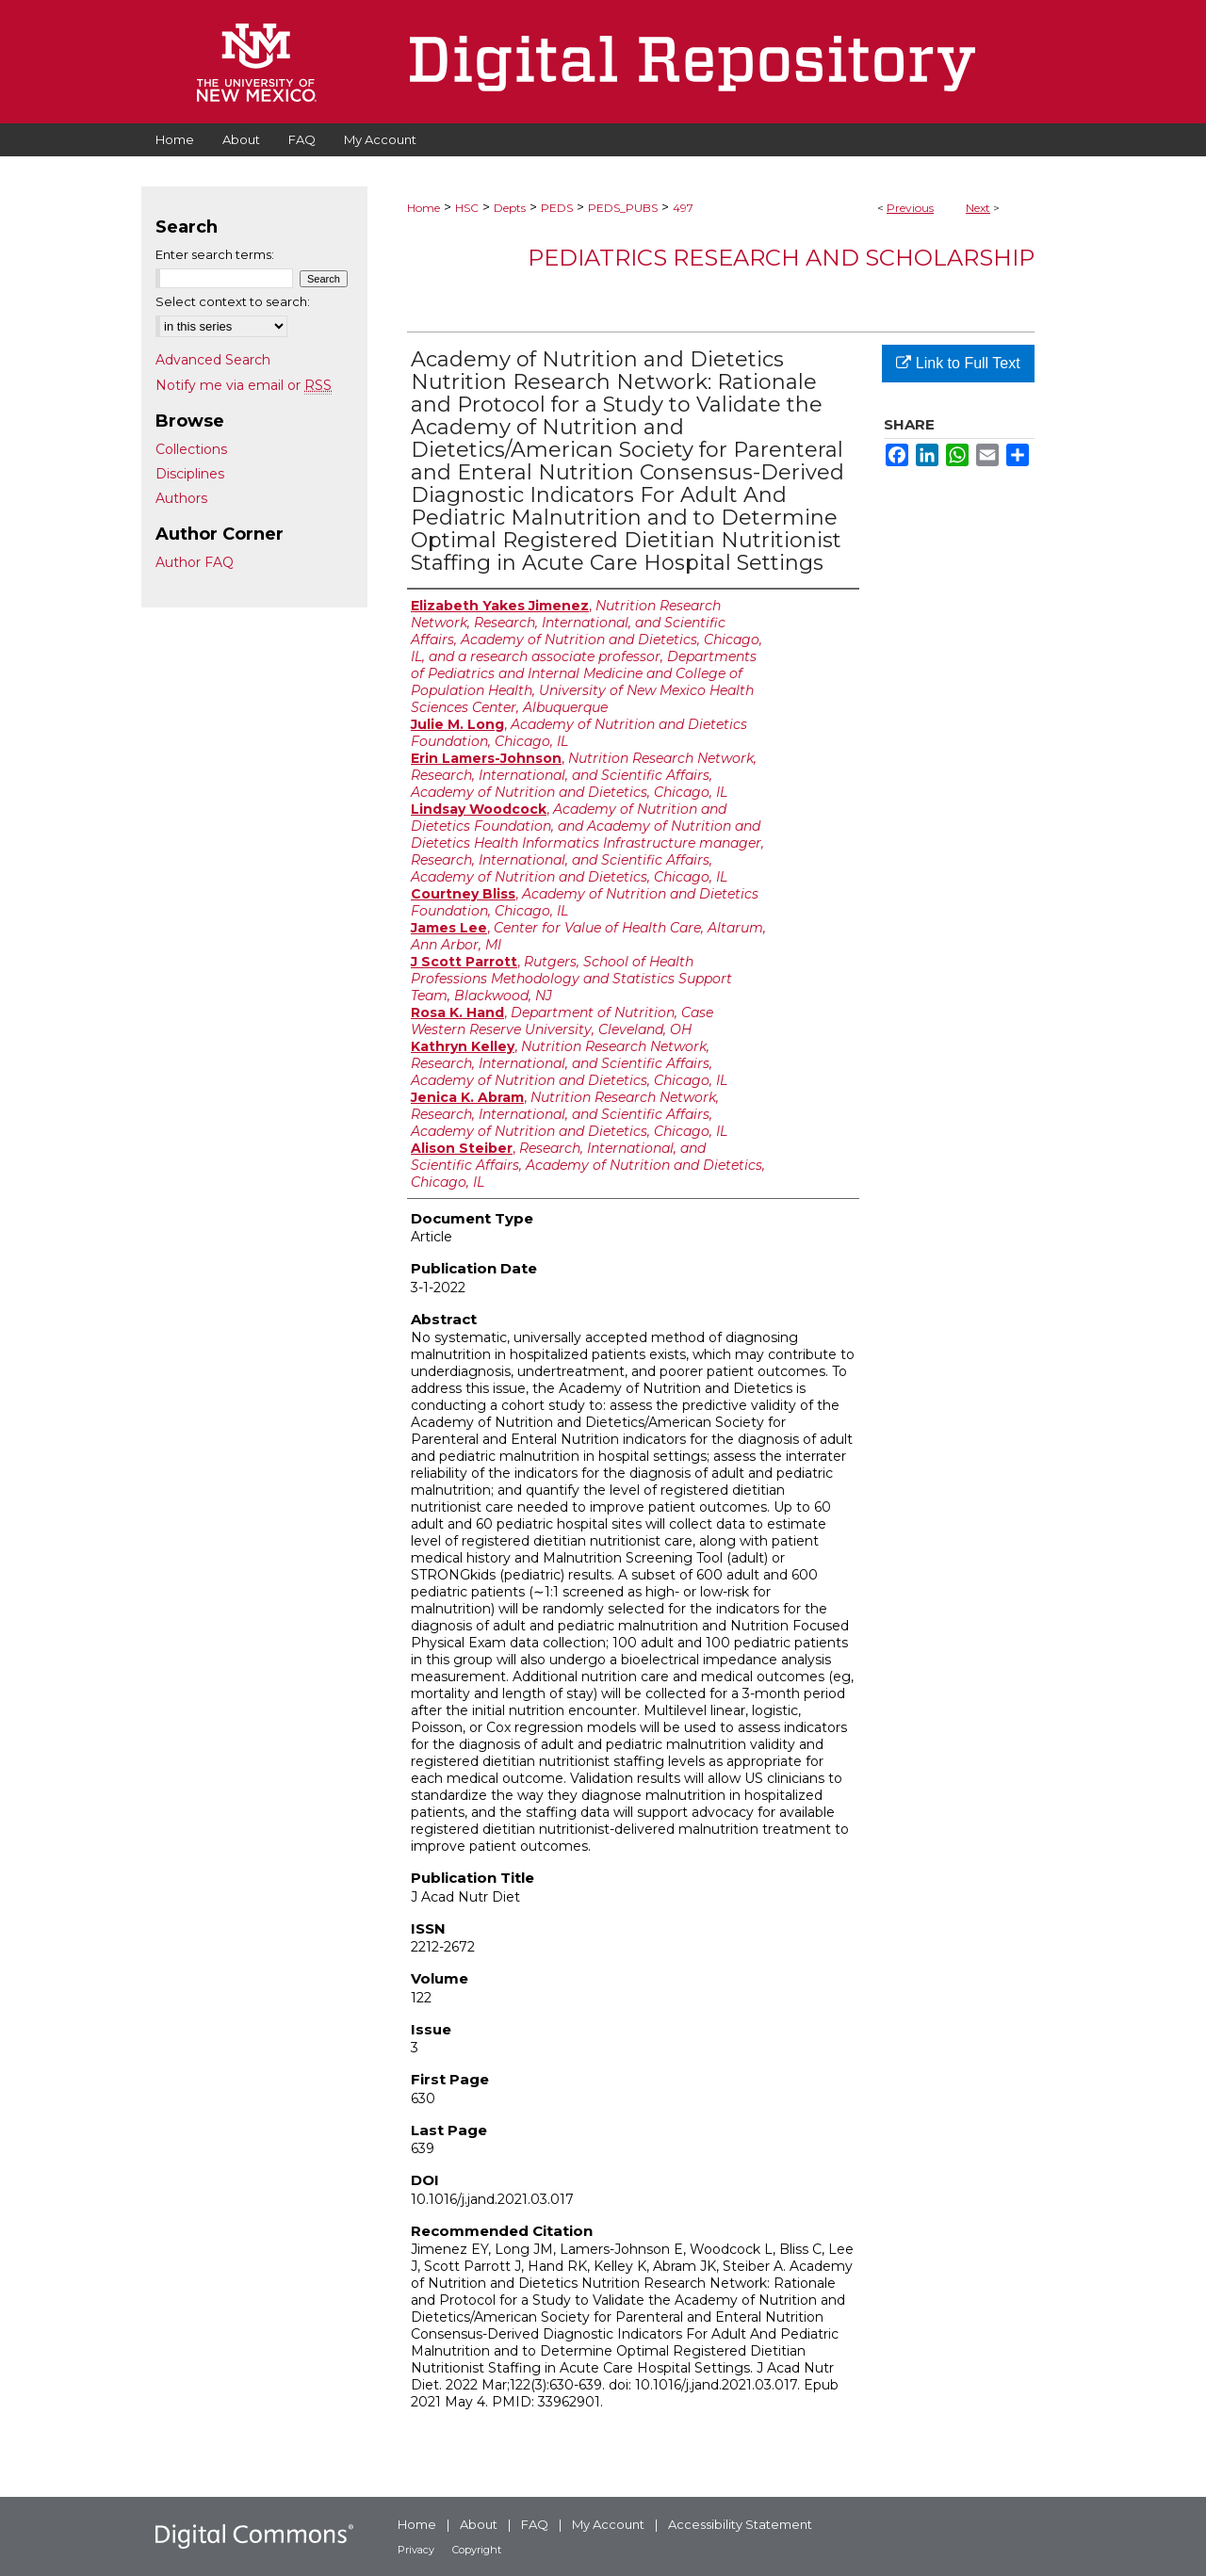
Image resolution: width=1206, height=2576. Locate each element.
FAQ (534, 2524)
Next (978, 208)
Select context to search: (232, 301)
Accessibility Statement (740, 2524)
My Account (608, 2524)
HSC (467, 208)
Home (423, 208)
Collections (191, 449)
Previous (910, 208)
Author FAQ (194, 562)
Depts (510, 208)
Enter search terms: (214, 254)
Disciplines (189, 473)
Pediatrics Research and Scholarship (781, 257)
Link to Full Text (957, 363)
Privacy (416, 2549)
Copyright (476, 2549)
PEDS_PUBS (623, 208)
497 (683, 208)
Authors (181, 498)
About (478, 2524)
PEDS (557, 208)
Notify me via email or (243, 385)
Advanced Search (212, 359)
